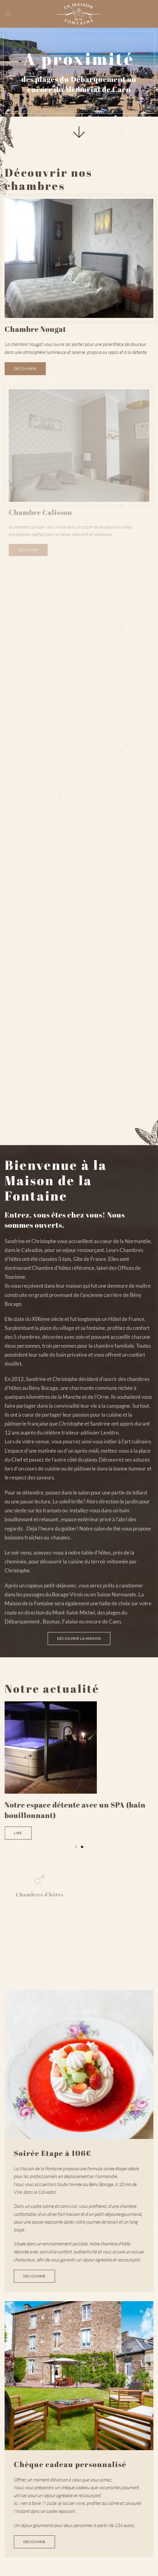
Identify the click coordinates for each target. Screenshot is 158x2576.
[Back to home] (79, 14)
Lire (19, 1833)
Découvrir (25, 369)
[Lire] (52, 1746)
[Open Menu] (8, 14)
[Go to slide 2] (82, 1847)
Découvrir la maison (79, 1638)
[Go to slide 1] (76, 1847)
